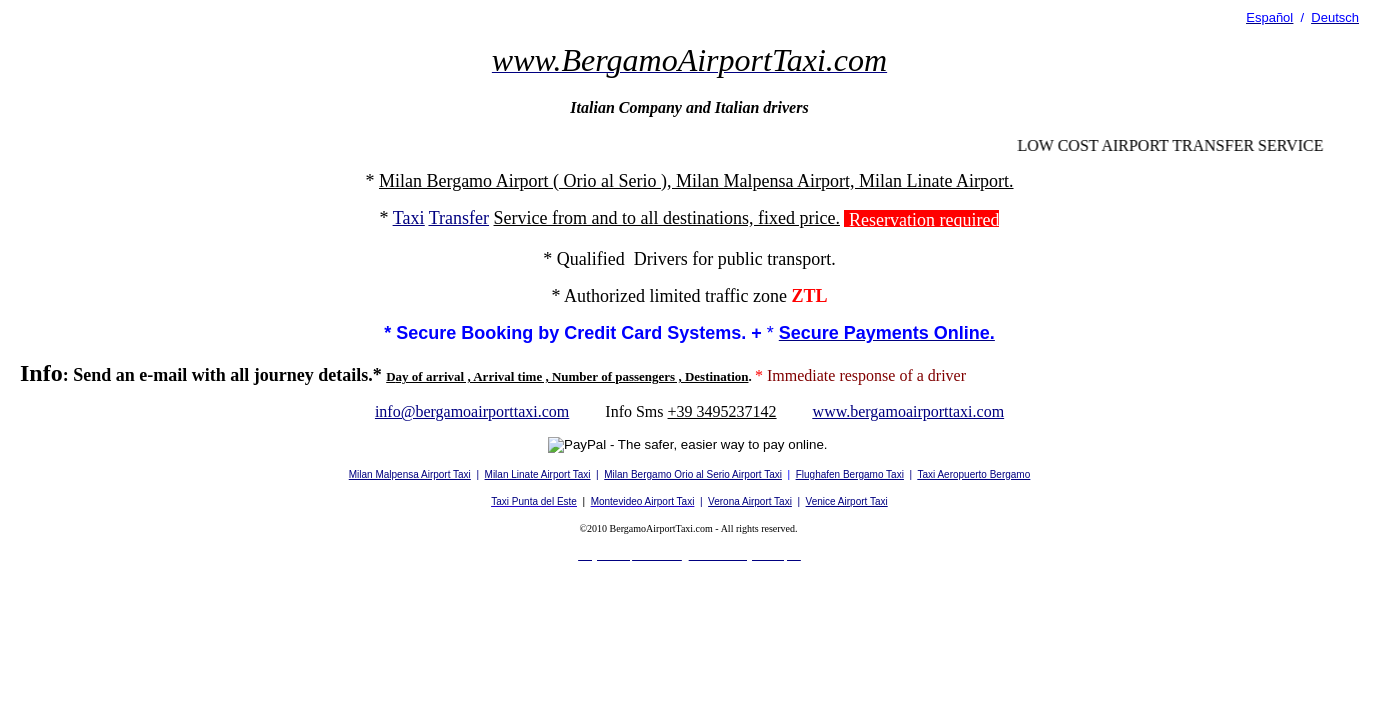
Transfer (459, 218)
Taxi (409, 218)
